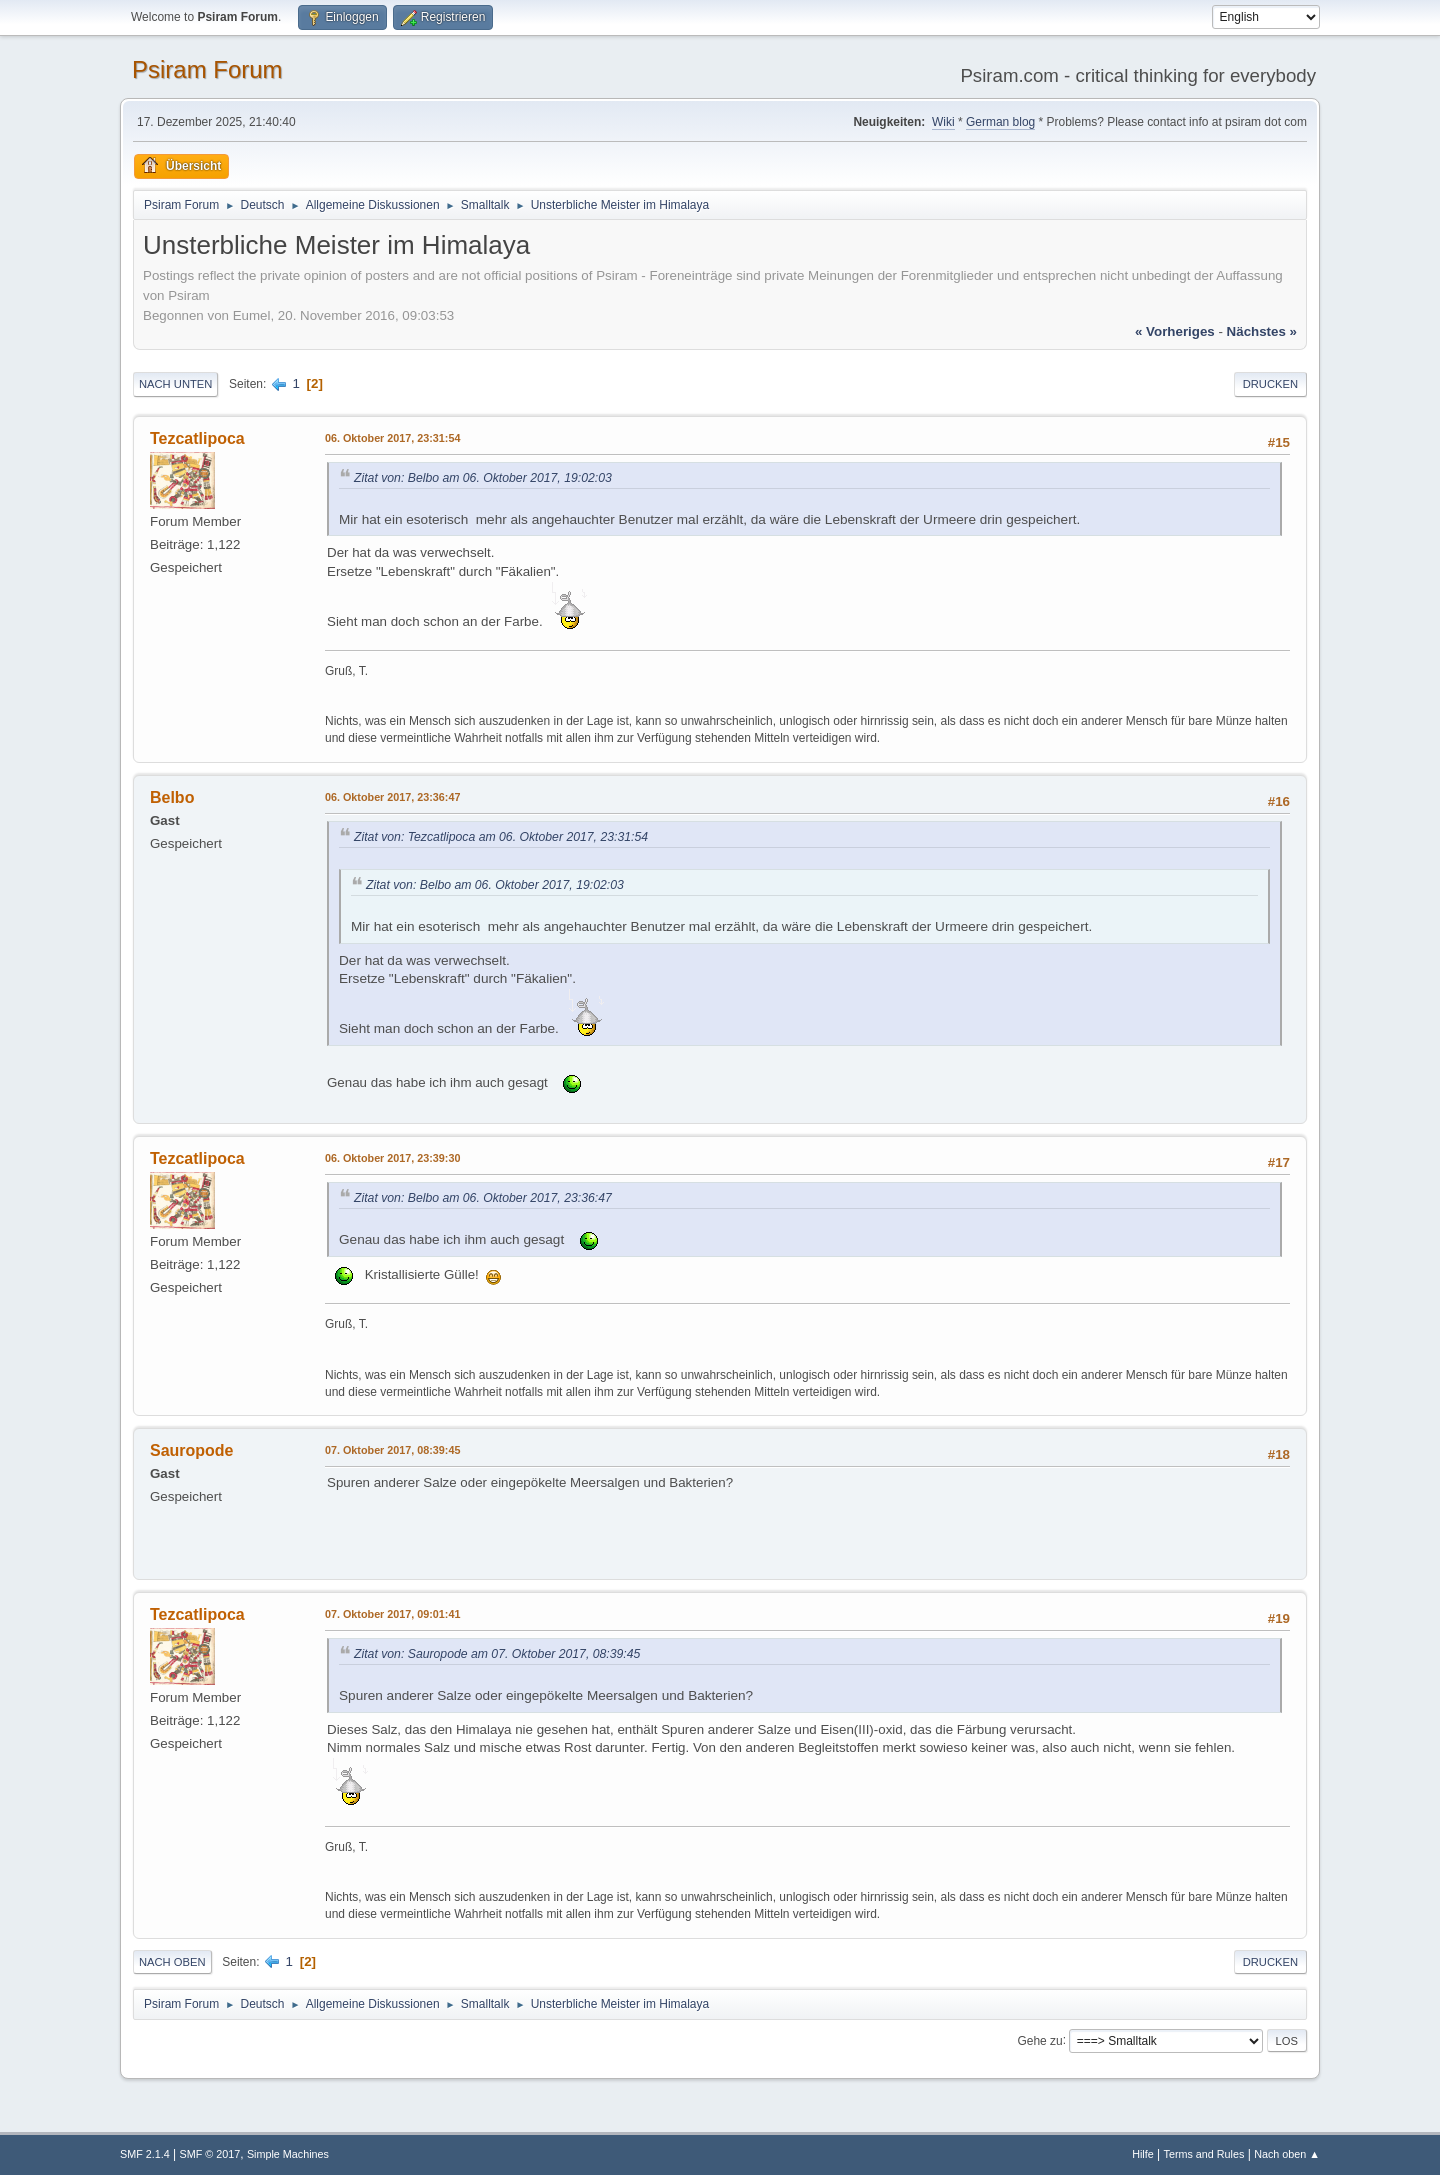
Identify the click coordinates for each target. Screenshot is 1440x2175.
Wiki (943, 122)
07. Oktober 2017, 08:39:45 (392, 1450)
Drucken (1270, 384)
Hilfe (1143, 2154)
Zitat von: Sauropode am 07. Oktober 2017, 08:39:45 (497, 1654)
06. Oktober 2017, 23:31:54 (392, 438)
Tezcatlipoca (197, 438)
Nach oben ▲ (1287, 2154)
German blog (1000, 122)
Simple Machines (288, 2154)
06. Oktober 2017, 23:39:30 (392, 1158)
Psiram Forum (207, 69)
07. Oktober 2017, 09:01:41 (392, 1614)
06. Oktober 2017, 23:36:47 (392, 797)
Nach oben (172, 1962)
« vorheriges (1175, 331)
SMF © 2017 (210, 2154)
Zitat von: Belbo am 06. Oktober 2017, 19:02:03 (483, 478)
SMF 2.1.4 (145, 2154)
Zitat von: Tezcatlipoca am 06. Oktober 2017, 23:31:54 (501, 837)
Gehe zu (1039, 2040)
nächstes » (1262, 331)
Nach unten (175, 384)
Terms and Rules (1204, 2154)
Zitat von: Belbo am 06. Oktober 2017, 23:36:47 (483, 1198)
